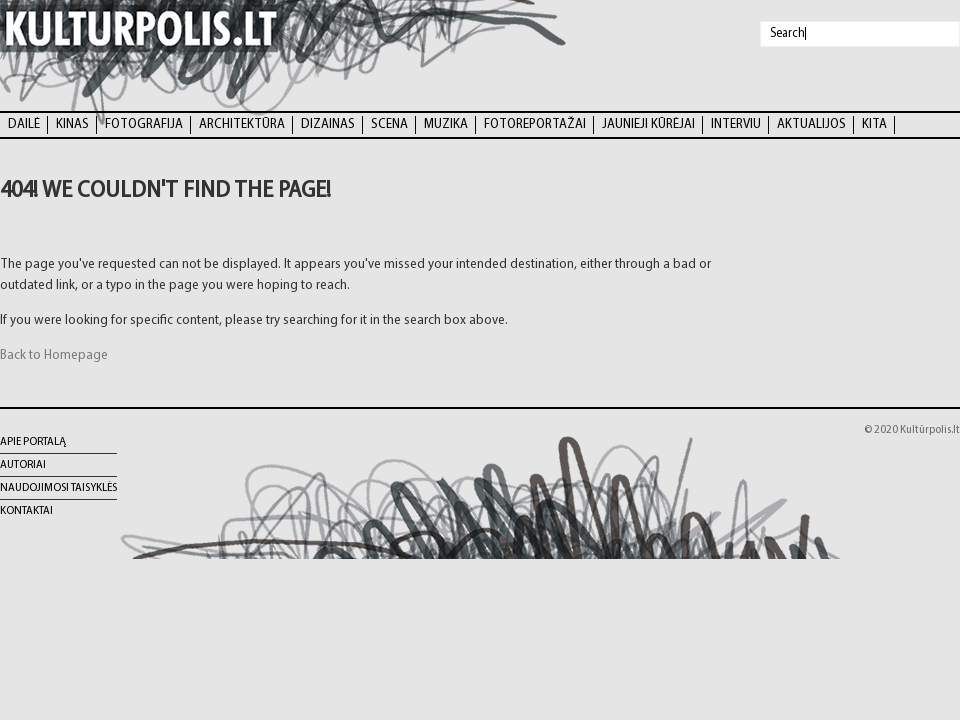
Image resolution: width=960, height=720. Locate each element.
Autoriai (23, 465)
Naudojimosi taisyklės (58, 488)
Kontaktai (26, 511)
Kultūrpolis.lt (930, 430)
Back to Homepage (54, 355)
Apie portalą (33, 442)
